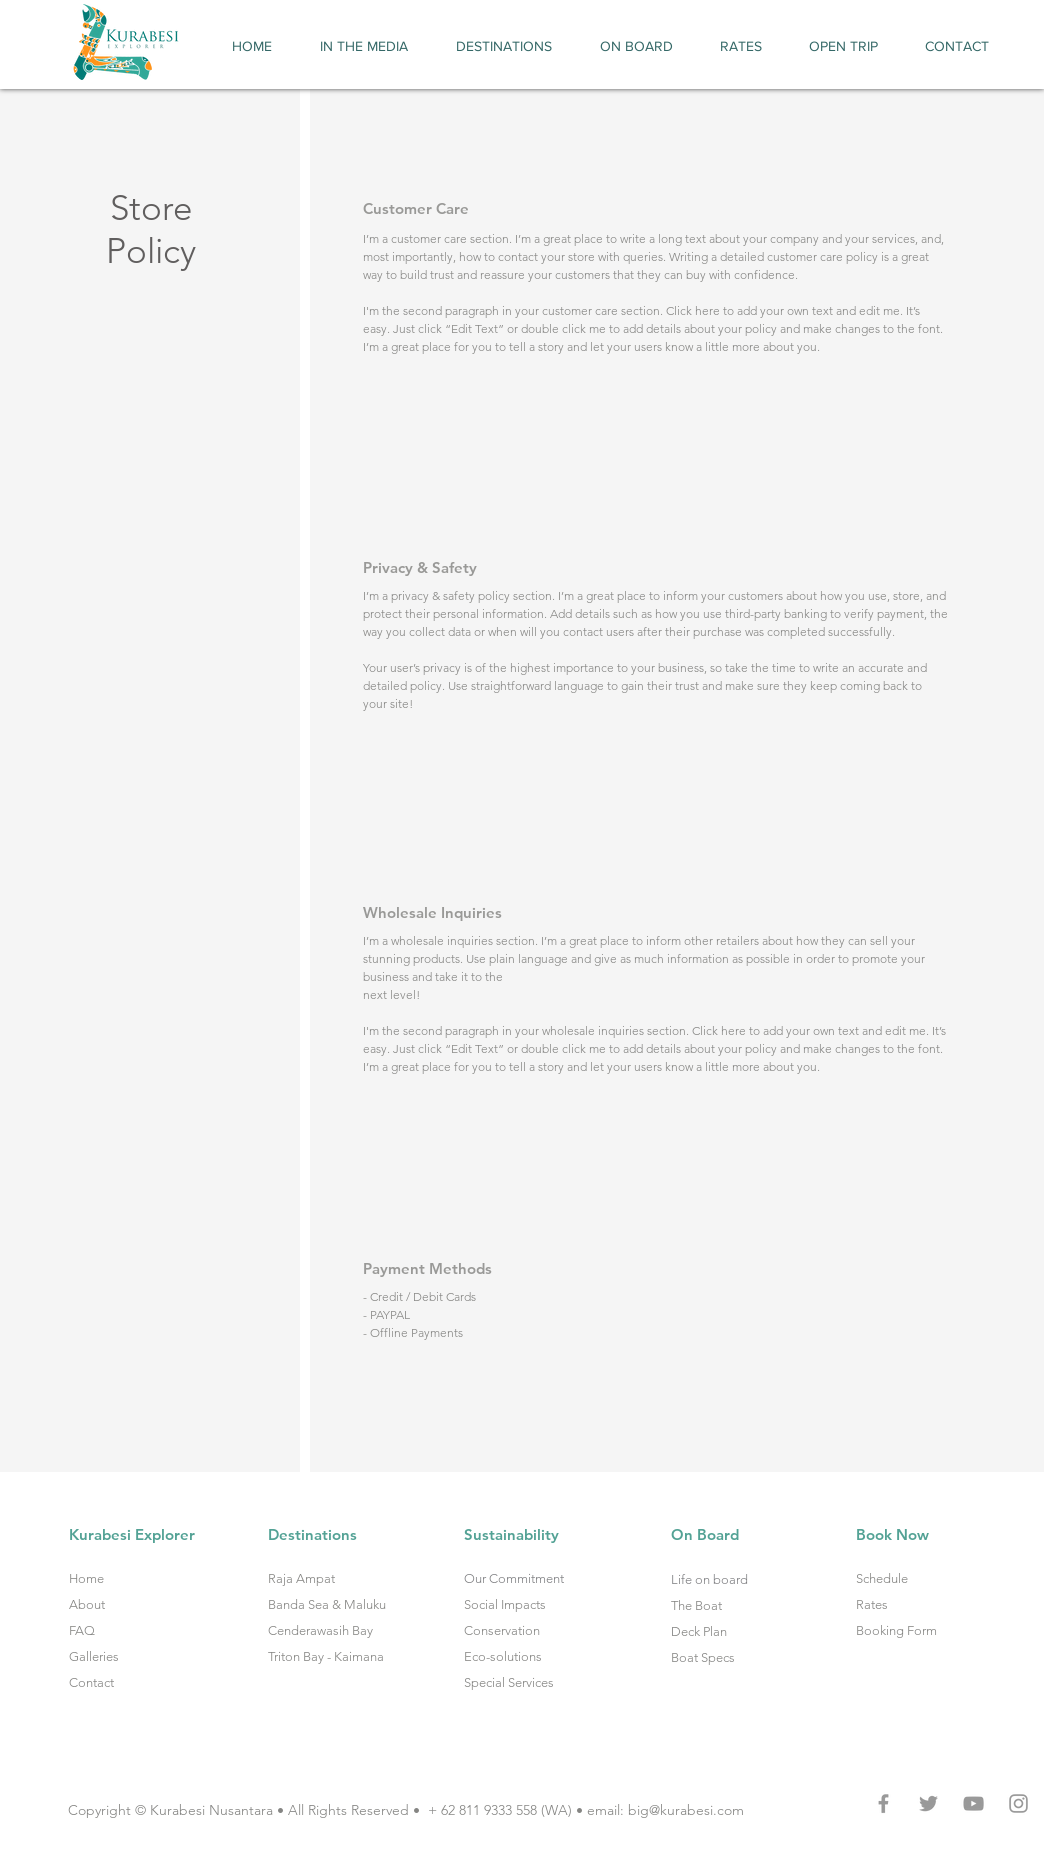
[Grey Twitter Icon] (928, 1803)
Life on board (709, 1579)
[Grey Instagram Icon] (1018, 1803)
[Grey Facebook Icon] (883, 1803)
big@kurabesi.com (686, 1810)
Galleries (94, 1656)
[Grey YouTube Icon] (973, 1803)
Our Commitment (514, 1578)
